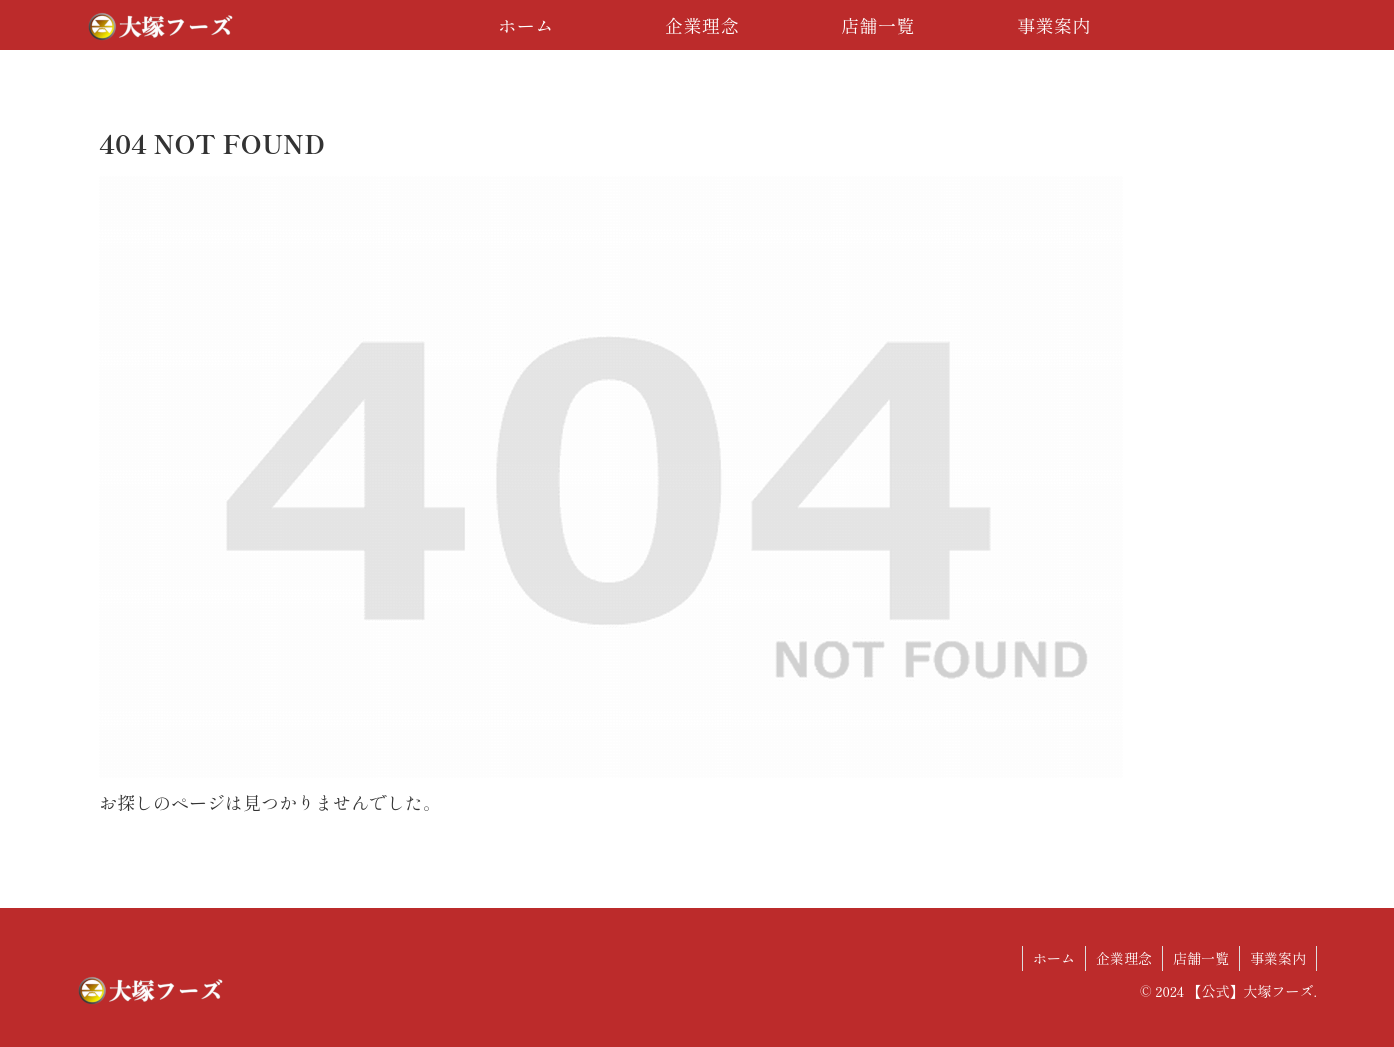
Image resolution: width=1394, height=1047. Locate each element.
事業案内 (1278, 958)
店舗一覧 (1201, 958)
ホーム (1054, 958)
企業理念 (1124, 958)
